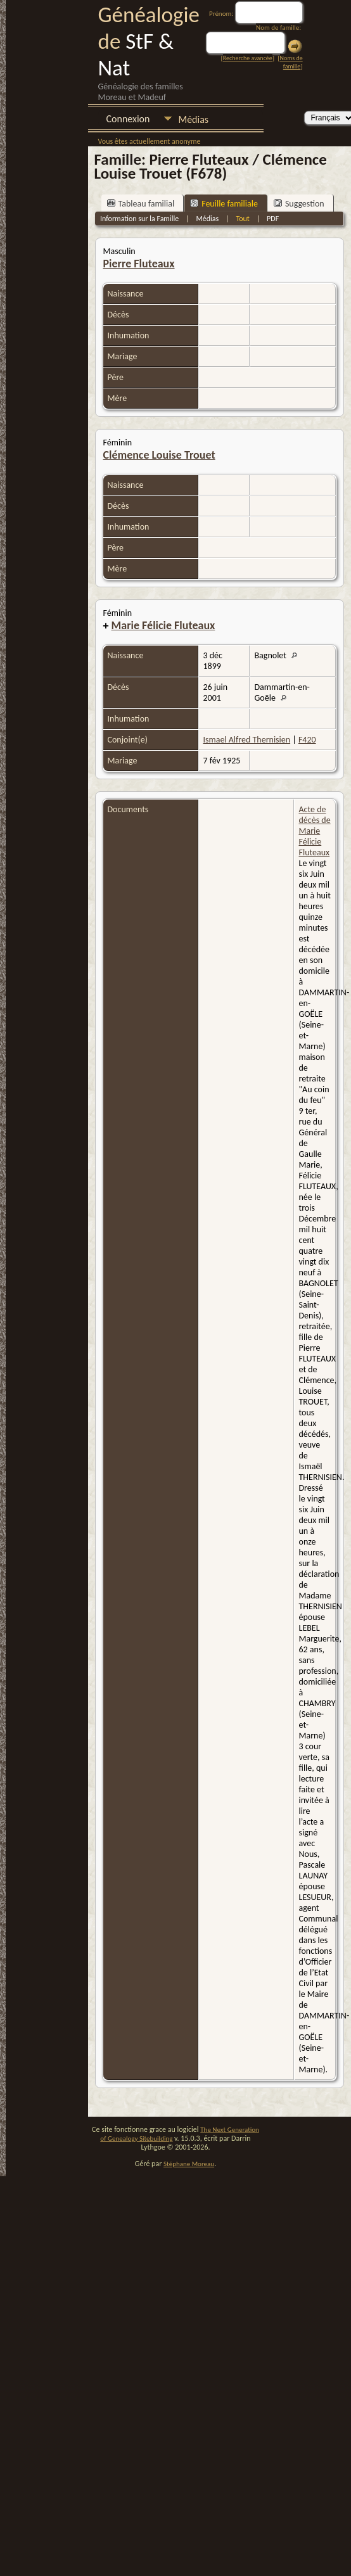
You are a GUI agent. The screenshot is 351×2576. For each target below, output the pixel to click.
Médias (193, 119)
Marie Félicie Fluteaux (163, 625)
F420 (307, 739)
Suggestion (299, 203)
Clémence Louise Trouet (159, 455)
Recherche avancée (247, 58)
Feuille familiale (224, 203)
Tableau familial (141, 203)
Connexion (128, 119)
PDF (273, 218)
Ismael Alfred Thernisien (247, 739)
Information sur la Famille (139, 218)
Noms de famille (291, 62)
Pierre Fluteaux (139, 264)
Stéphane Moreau (188, 2164)
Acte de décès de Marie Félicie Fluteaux (315, 831)
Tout (242, 218)
